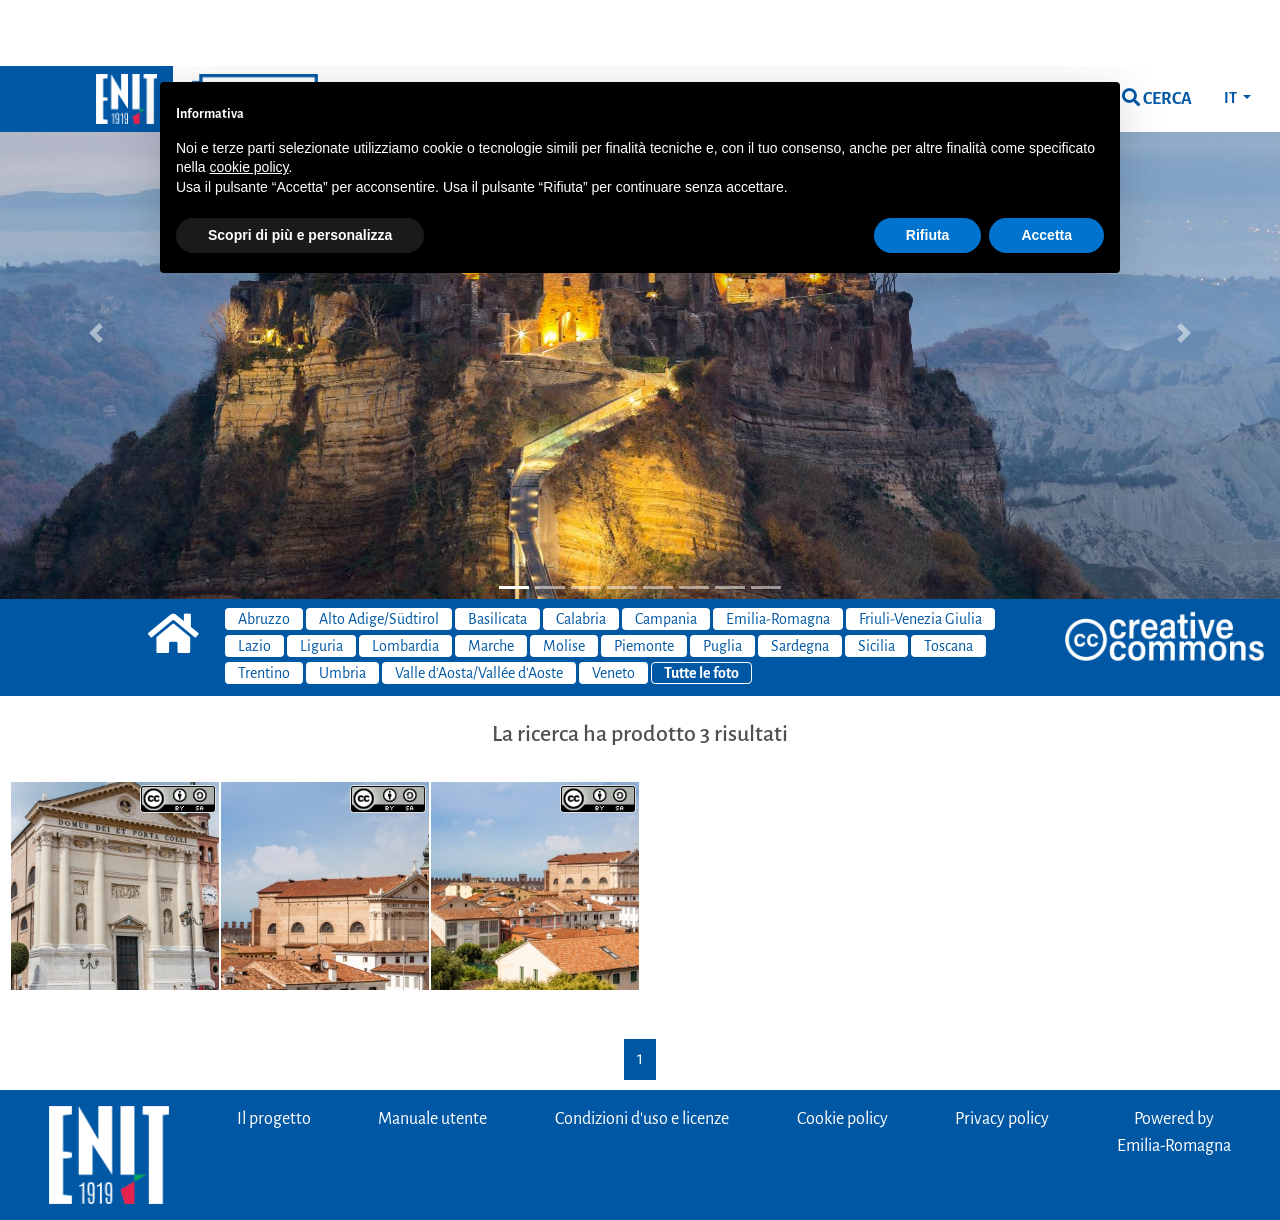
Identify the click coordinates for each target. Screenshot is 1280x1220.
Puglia (722, 580)
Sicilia (876, 580)
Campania (666, 553)
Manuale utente (432, 1053)
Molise (564, 580)
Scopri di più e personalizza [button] (300, 169)
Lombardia (405, 580)
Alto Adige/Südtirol (379, 553)
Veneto (613, 607)
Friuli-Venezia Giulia (920, 553)
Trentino (264, 607)
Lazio (254, 580)
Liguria (321, 580)
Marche (491, 580)
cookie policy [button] (248, 101)
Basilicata (497, 553)
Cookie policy (842, 1053)
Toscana (948, 580)
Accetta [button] (1046, 169)
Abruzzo (264, 553)
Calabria (581, 553)
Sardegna (800, 580)
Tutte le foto (701, 607)
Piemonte (644, 580)
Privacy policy (1002, 1053)
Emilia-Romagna (778, 553)
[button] (96, 266)
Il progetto (274, 1053)
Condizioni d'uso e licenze (642, 1053)
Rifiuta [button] (928, 169)
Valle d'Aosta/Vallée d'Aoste (479, 607)
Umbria (342, 607)
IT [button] (1231, 32)
